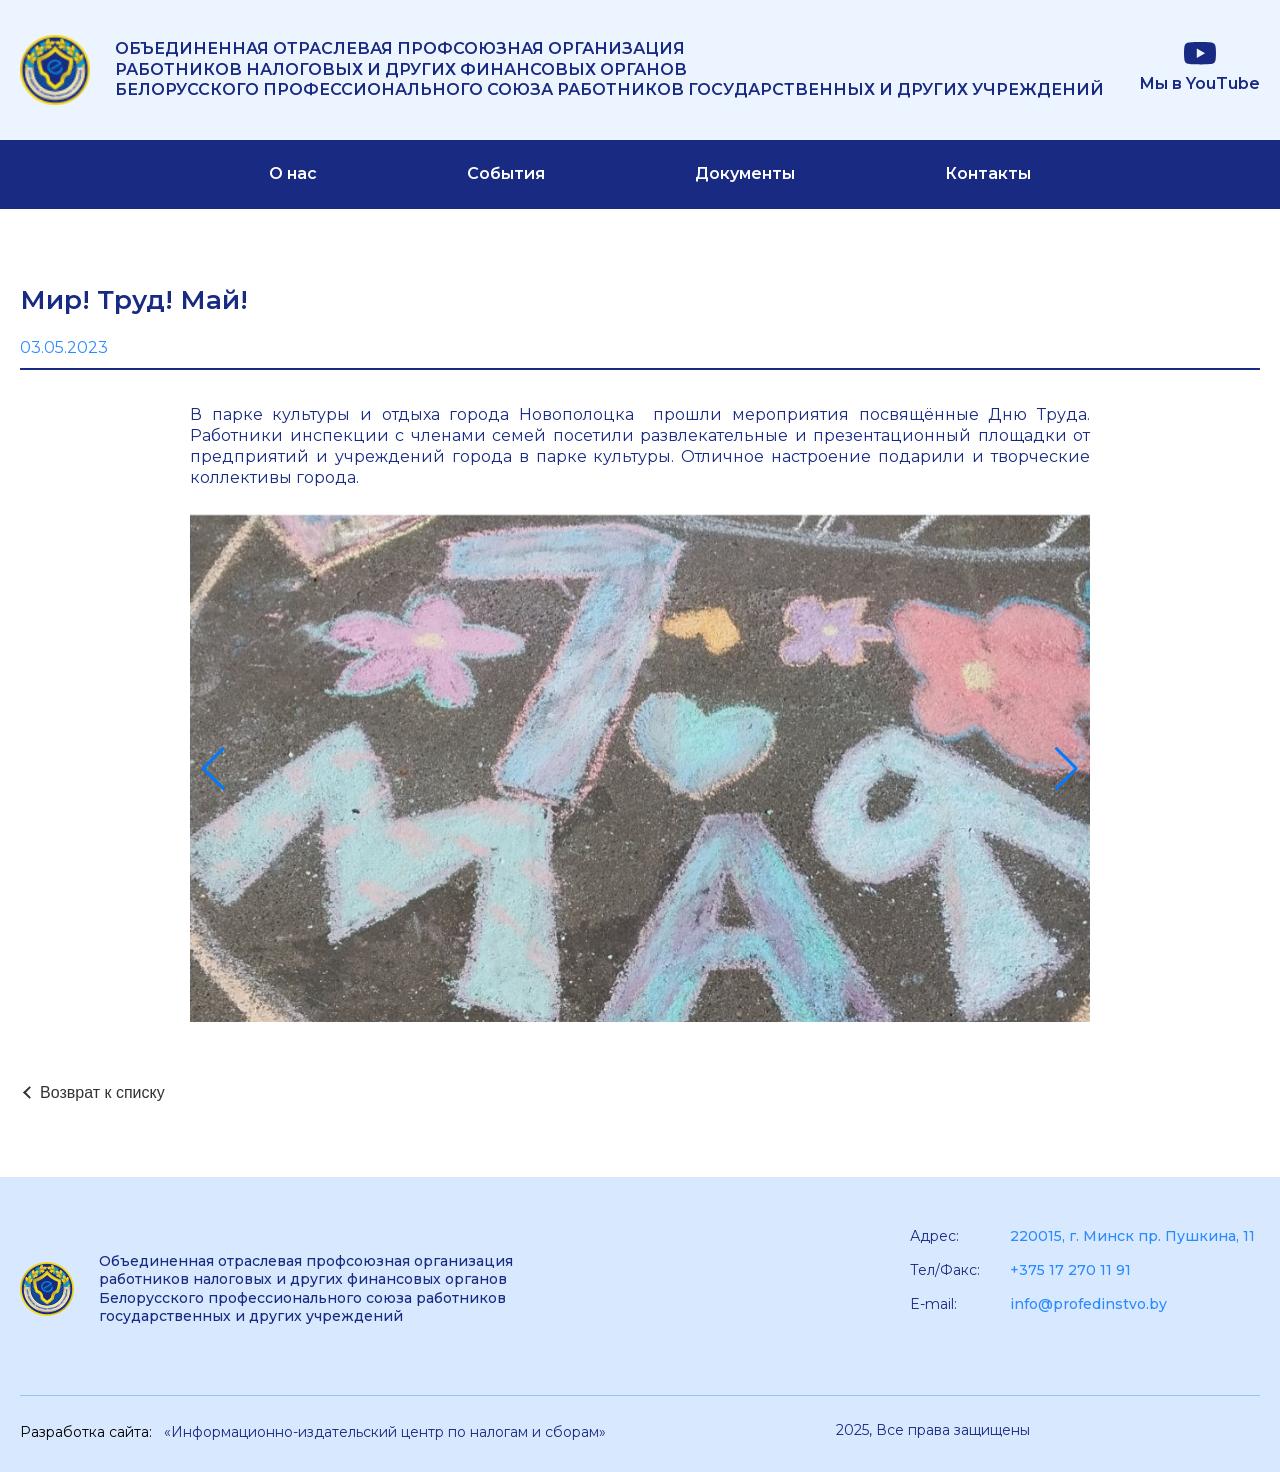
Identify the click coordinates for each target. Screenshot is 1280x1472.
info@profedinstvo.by (1088, 1304)
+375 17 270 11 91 (1070, 1270)
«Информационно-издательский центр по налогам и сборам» (385, 1432)
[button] (213, 769)
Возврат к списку (102, 1092)
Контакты (988, 173)
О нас (293, 173)
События (506, 173)
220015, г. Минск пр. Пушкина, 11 (1132, 1236)
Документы (745, 173)
